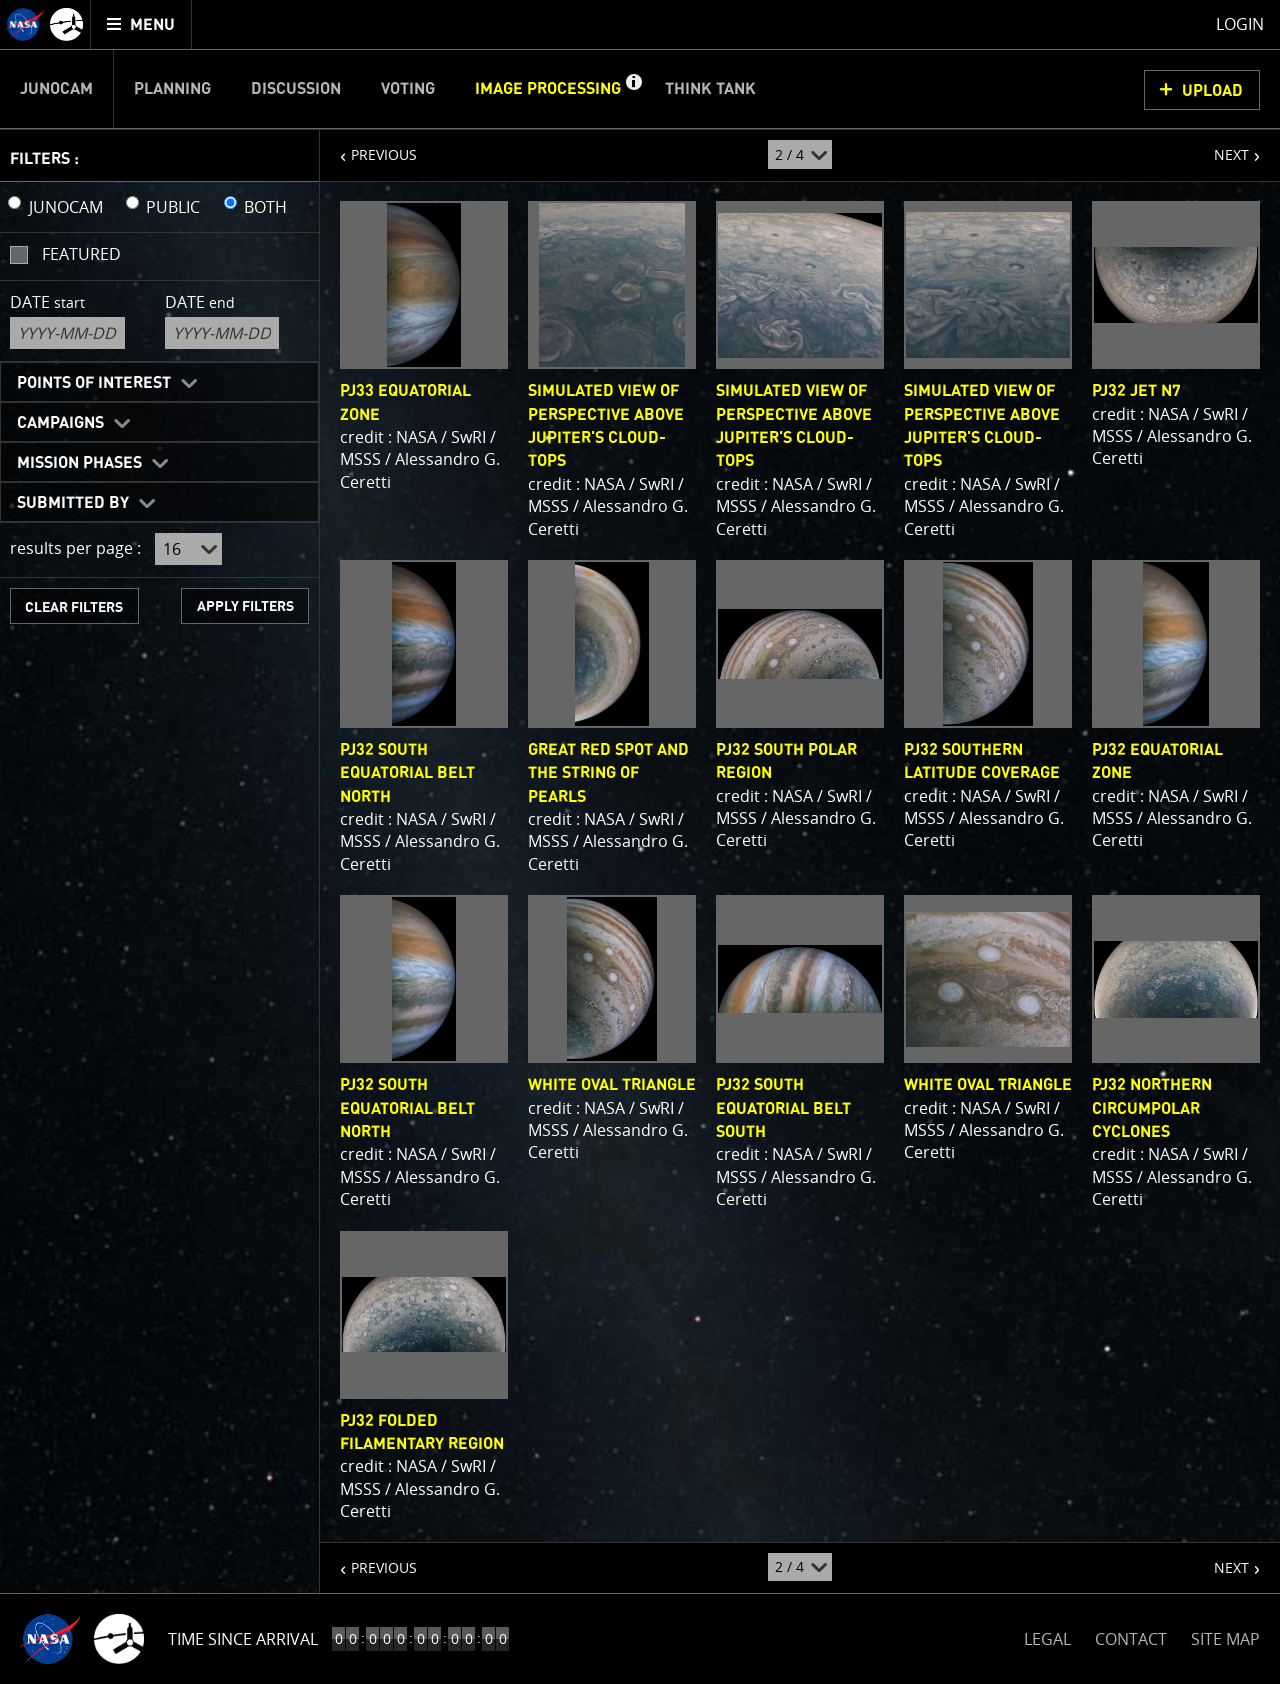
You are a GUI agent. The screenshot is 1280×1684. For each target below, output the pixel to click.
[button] (633, 89)
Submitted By (73, 503)
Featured (81, 254)
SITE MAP (1225, 1639)
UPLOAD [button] (1212, 91)
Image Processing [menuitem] (548, 89)
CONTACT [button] (1131, 1639)
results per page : (75, 548)
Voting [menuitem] (408, 89)
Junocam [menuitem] (56, 89)
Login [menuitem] (1240, 24)
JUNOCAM (66, 207)
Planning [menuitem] (172, 89)
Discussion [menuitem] (296, 89)
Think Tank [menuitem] (710, 89)
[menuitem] (141, 24)
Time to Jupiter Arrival (262, 1639)
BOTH (265, 207)
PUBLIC (173, 207)
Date (47, 302)
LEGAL (1047, 1635)
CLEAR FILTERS (74, 607)
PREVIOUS (368, 147)
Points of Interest (94, 383)
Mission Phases (79, 463)
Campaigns (60, 423)
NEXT (1221, 147)
